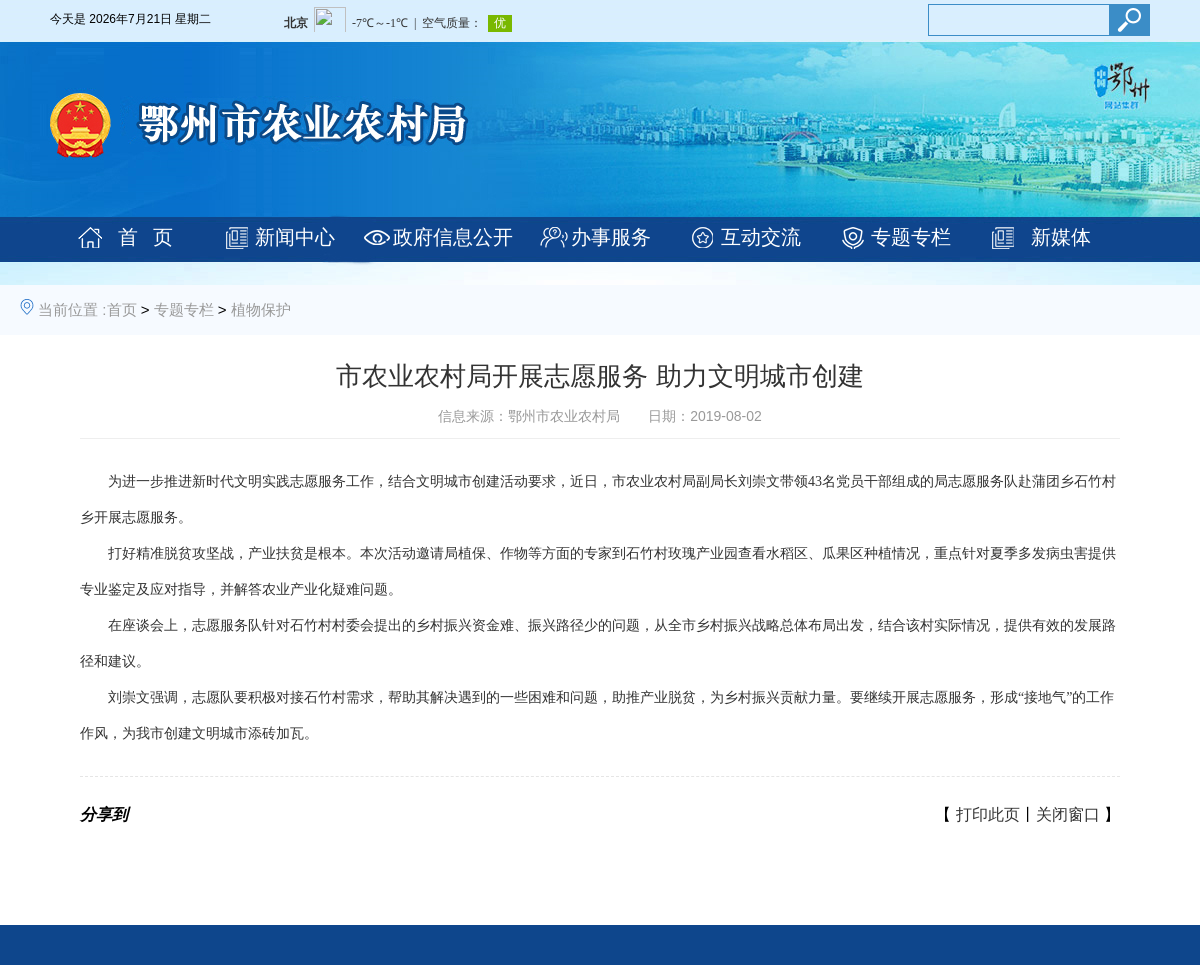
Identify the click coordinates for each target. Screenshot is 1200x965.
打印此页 (988, 814)
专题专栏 (911, 237)
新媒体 (1061, 237)
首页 (122, 309)
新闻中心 (295, 237)
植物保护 (261, 309)
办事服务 (611, 237)
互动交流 (761, 237)
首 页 (145, 237)
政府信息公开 (453, 237)
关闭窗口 (1068, 814)
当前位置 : (72, 309)
